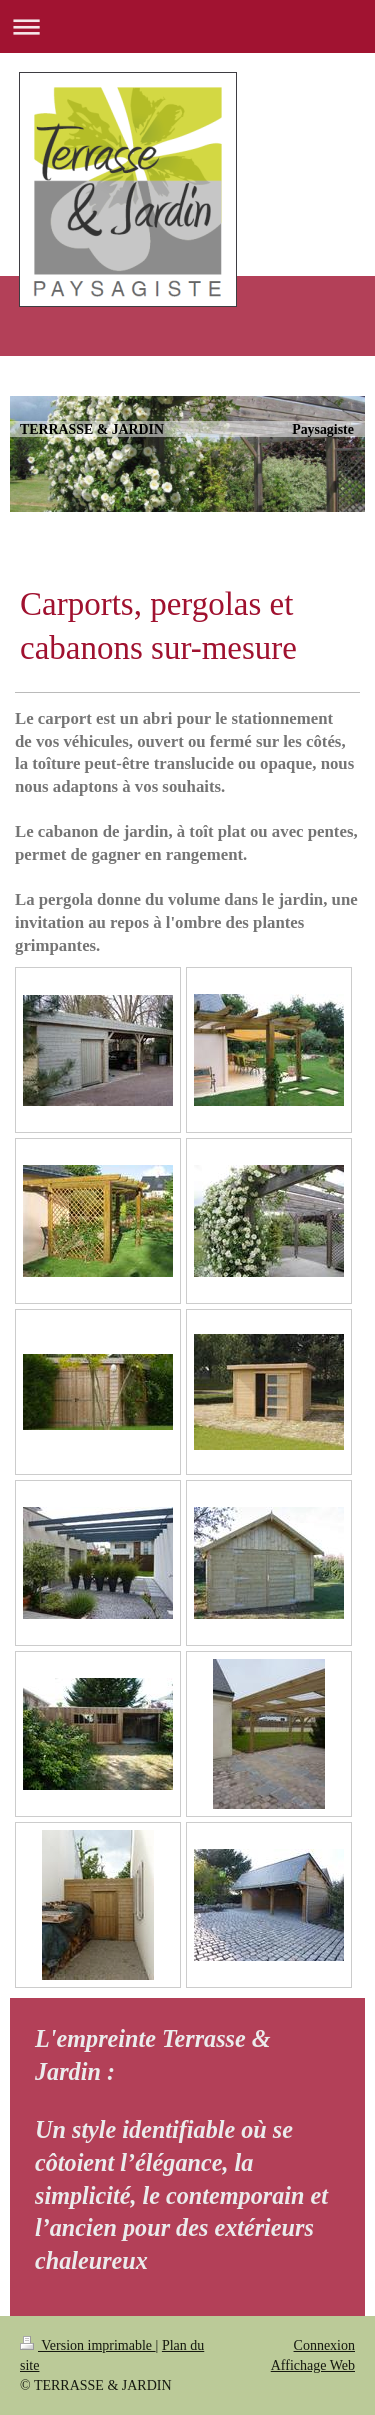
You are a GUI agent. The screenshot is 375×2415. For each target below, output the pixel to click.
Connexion (324, 2345)
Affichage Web (313, 2365)
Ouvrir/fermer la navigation (187, 26)
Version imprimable (88, 2345)
